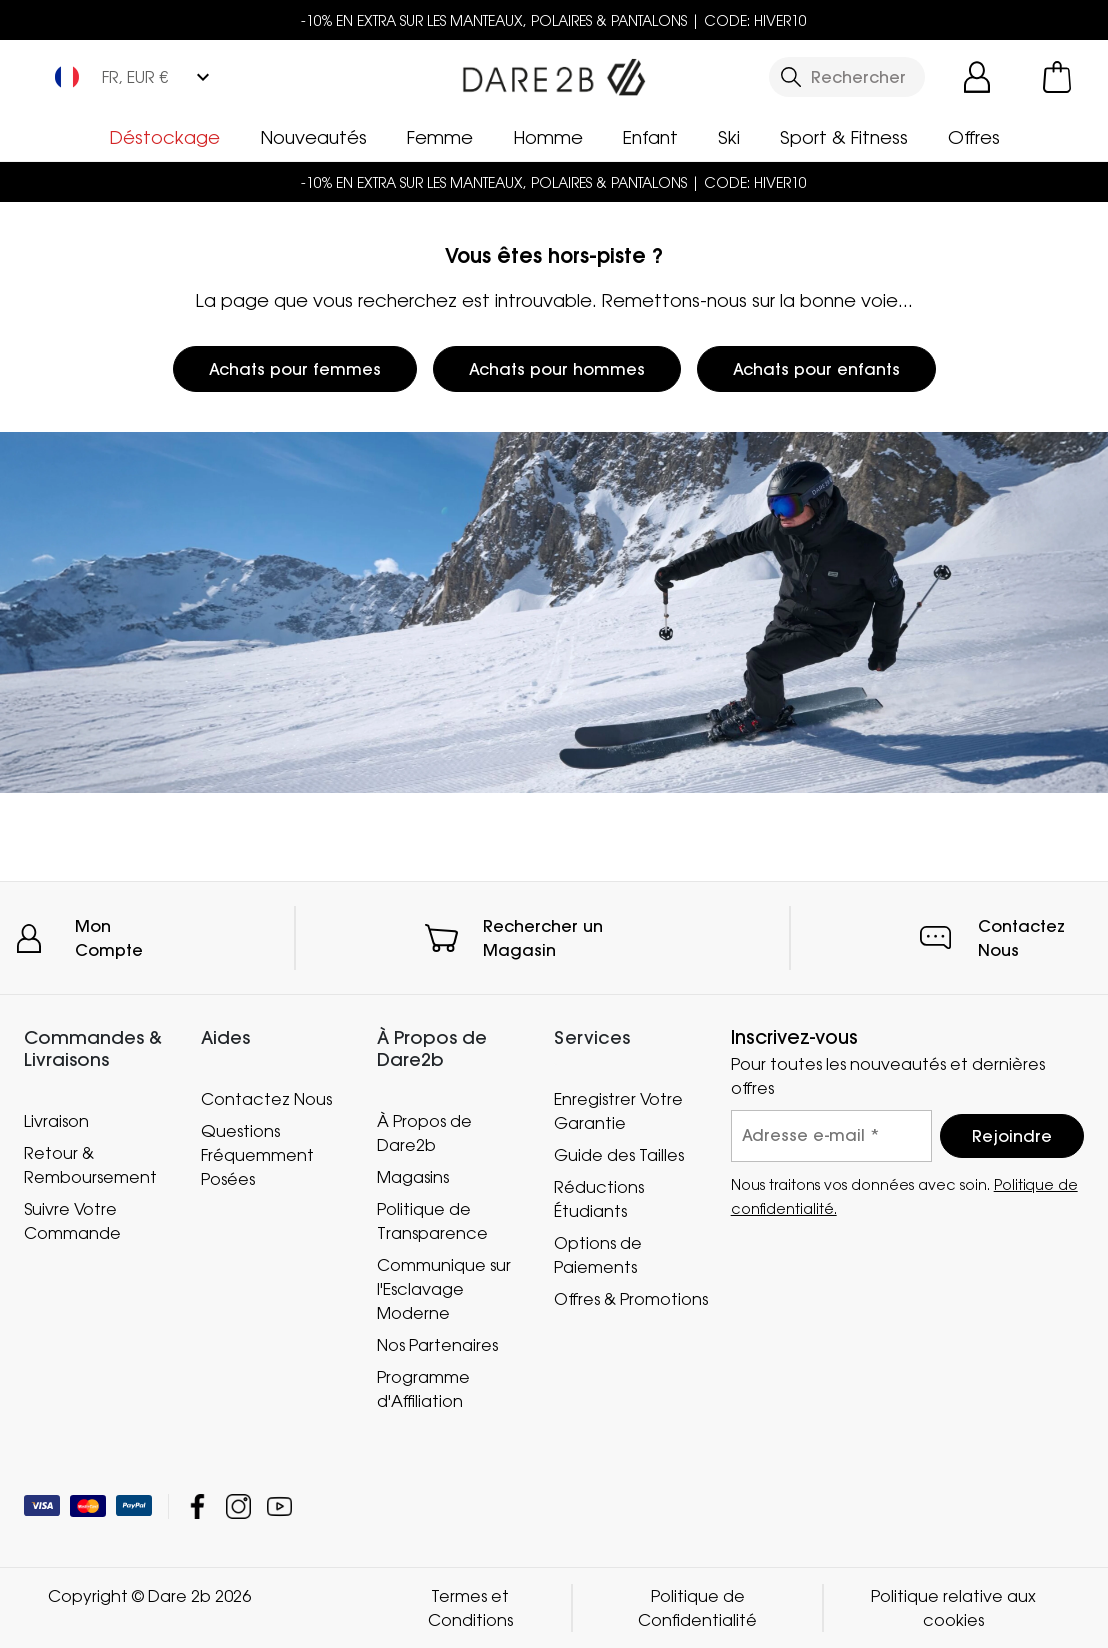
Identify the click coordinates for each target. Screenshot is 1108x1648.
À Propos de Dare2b (424, 1133)
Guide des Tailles (619, 1155)
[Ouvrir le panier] (1057, 77)
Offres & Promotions (631, 1299)
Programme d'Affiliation (423, 1389)
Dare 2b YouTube (279, 1506)
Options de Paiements (598, 1255)
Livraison (56, 1121)
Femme (440, 137)
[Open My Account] (977, 77)
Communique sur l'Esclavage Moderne (444, 1289)
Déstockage (164, 137)
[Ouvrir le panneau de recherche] (847, 77)
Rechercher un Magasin (543, 938)
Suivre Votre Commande (72, 1221)
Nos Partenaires (437, 1345)
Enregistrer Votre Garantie (618, 1111)
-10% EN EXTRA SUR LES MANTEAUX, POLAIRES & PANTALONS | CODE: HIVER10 (554, 20)
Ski (729, 137)
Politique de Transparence (432, 1221)
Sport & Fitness (844, 137)
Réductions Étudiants (599, 1199)
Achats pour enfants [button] (816, 369)
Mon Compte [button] (109, 938)
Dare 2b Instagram (238, 1506)
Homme (548, 137)
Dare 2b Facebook (197, 1506)
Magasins (413, 1177)
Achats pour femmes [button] (295, 369)
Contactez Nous (266, 1099)
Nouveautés (313, 137)
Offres (974, 137)
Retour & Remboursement (90, 1165)
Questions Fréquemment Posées (257, 1155)
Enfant (650, 137)
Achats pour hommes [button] (557, 369)
